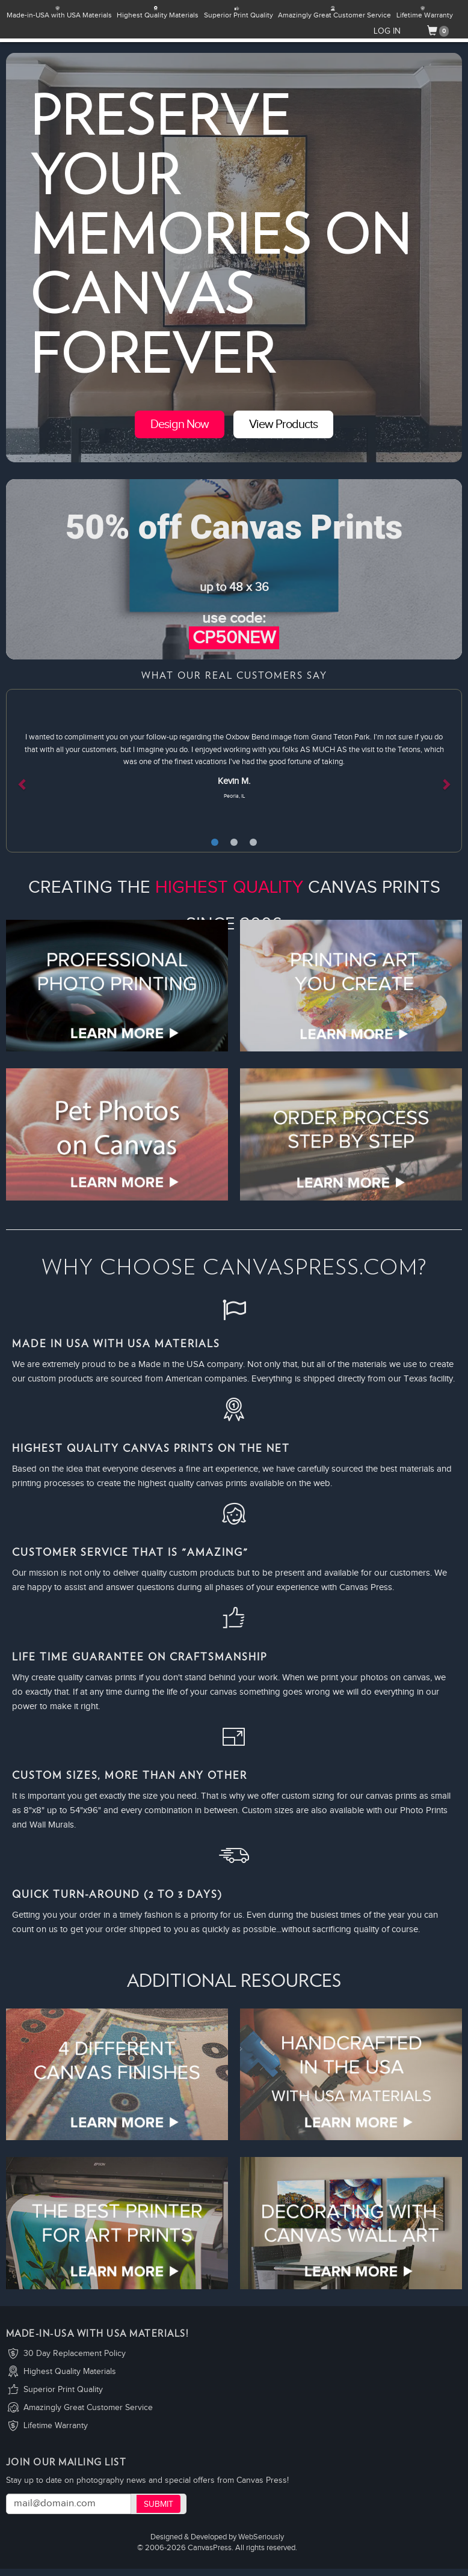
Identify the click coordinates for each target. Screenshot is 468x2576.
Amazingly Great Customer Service (88, 2407)
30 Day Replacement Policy (74, 2353)
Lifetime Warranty (55, 2426)
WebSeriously (261, 2537)
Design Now (179, 424)
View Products (283, 424)
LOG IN (387, 31)
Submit (158, 2504)
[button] (40, 770)
